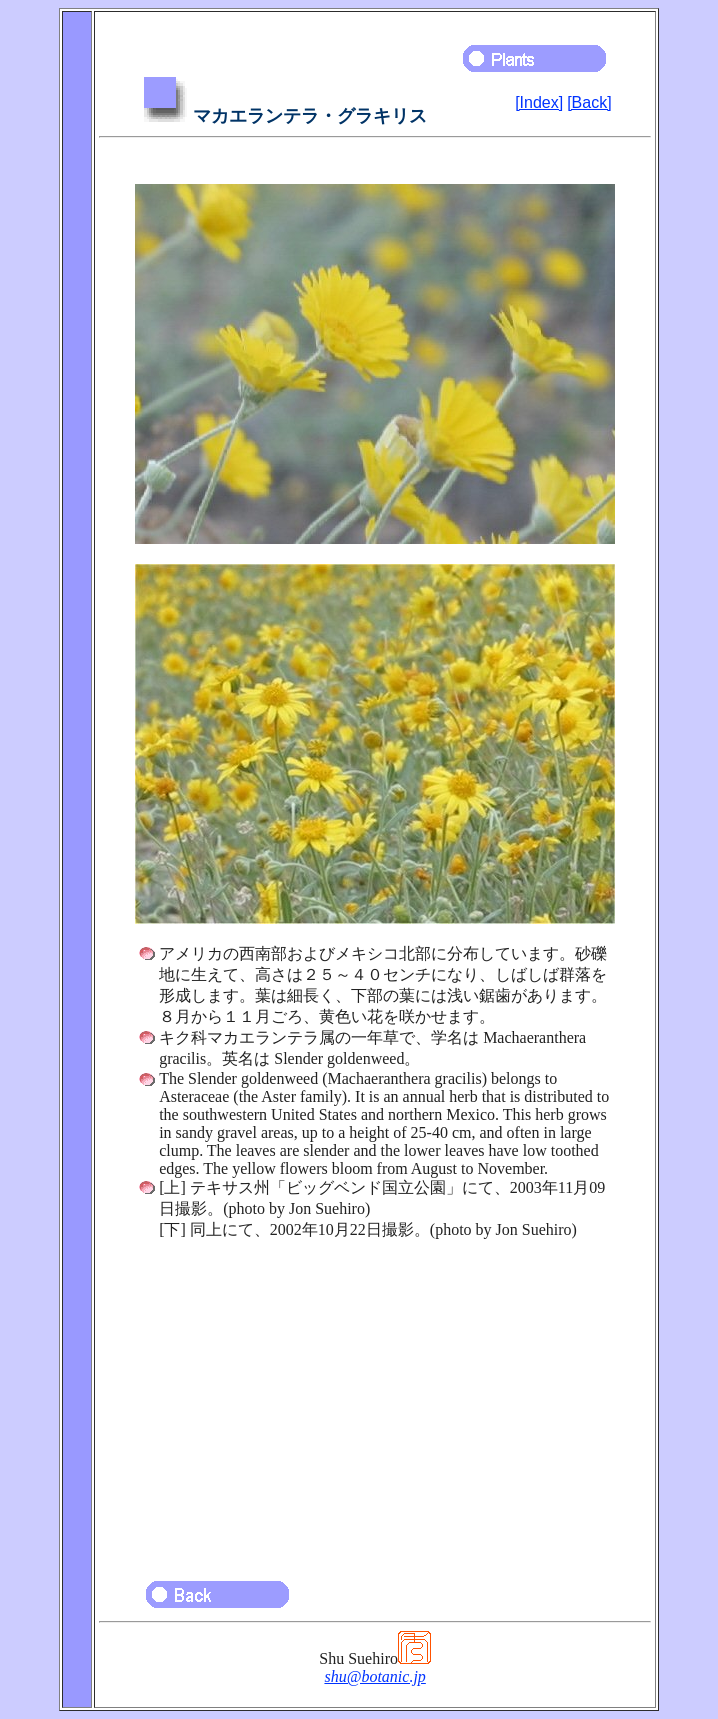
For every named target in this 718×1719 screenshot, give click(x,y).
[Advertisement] (375, 1401)
